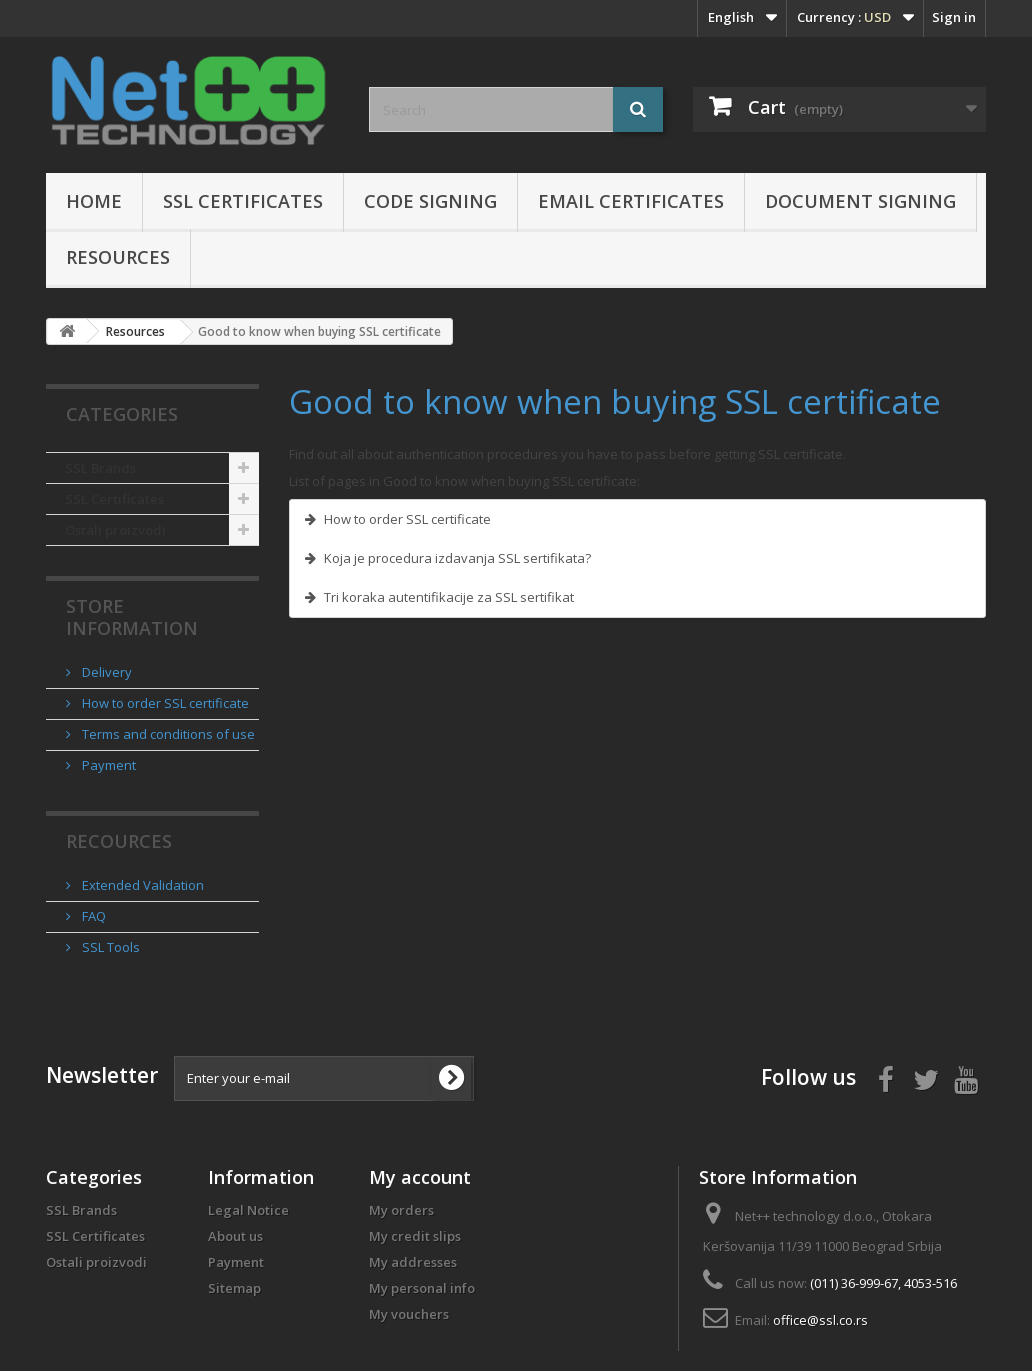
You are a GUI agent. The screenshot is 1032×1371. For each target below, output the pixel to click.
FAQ (92, 916)
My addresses (413, 1262)
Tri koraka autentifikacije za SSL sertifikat (449, 597)
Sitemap (234, 1288)
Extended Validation (141, 885)
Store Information (132, 617)
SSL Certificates (243, 201)
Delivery (105, 672)
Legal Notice (248, 1210)
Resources (118, 257)
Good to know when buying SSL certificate (615, 401)
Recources (119, 841)
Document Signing (860, 201)
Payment (107, 765)
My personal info (422, 1288)
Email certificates (631, 201)
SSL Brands (100, 468)
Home (94, 201)
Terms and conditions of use (167, 734)
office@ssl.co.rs (820, 1320)
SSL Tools (109, 947)
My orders (401, 1210)
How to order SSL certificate (164, 703)
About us (235, 1236)
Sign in (954, 17)
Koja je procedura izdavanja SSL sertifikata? (457, 558)
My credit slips (415, 1236)
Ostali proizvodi (115, 530)
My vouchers (409, 1314)
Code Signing (430, 201)
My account (420, 1177)
